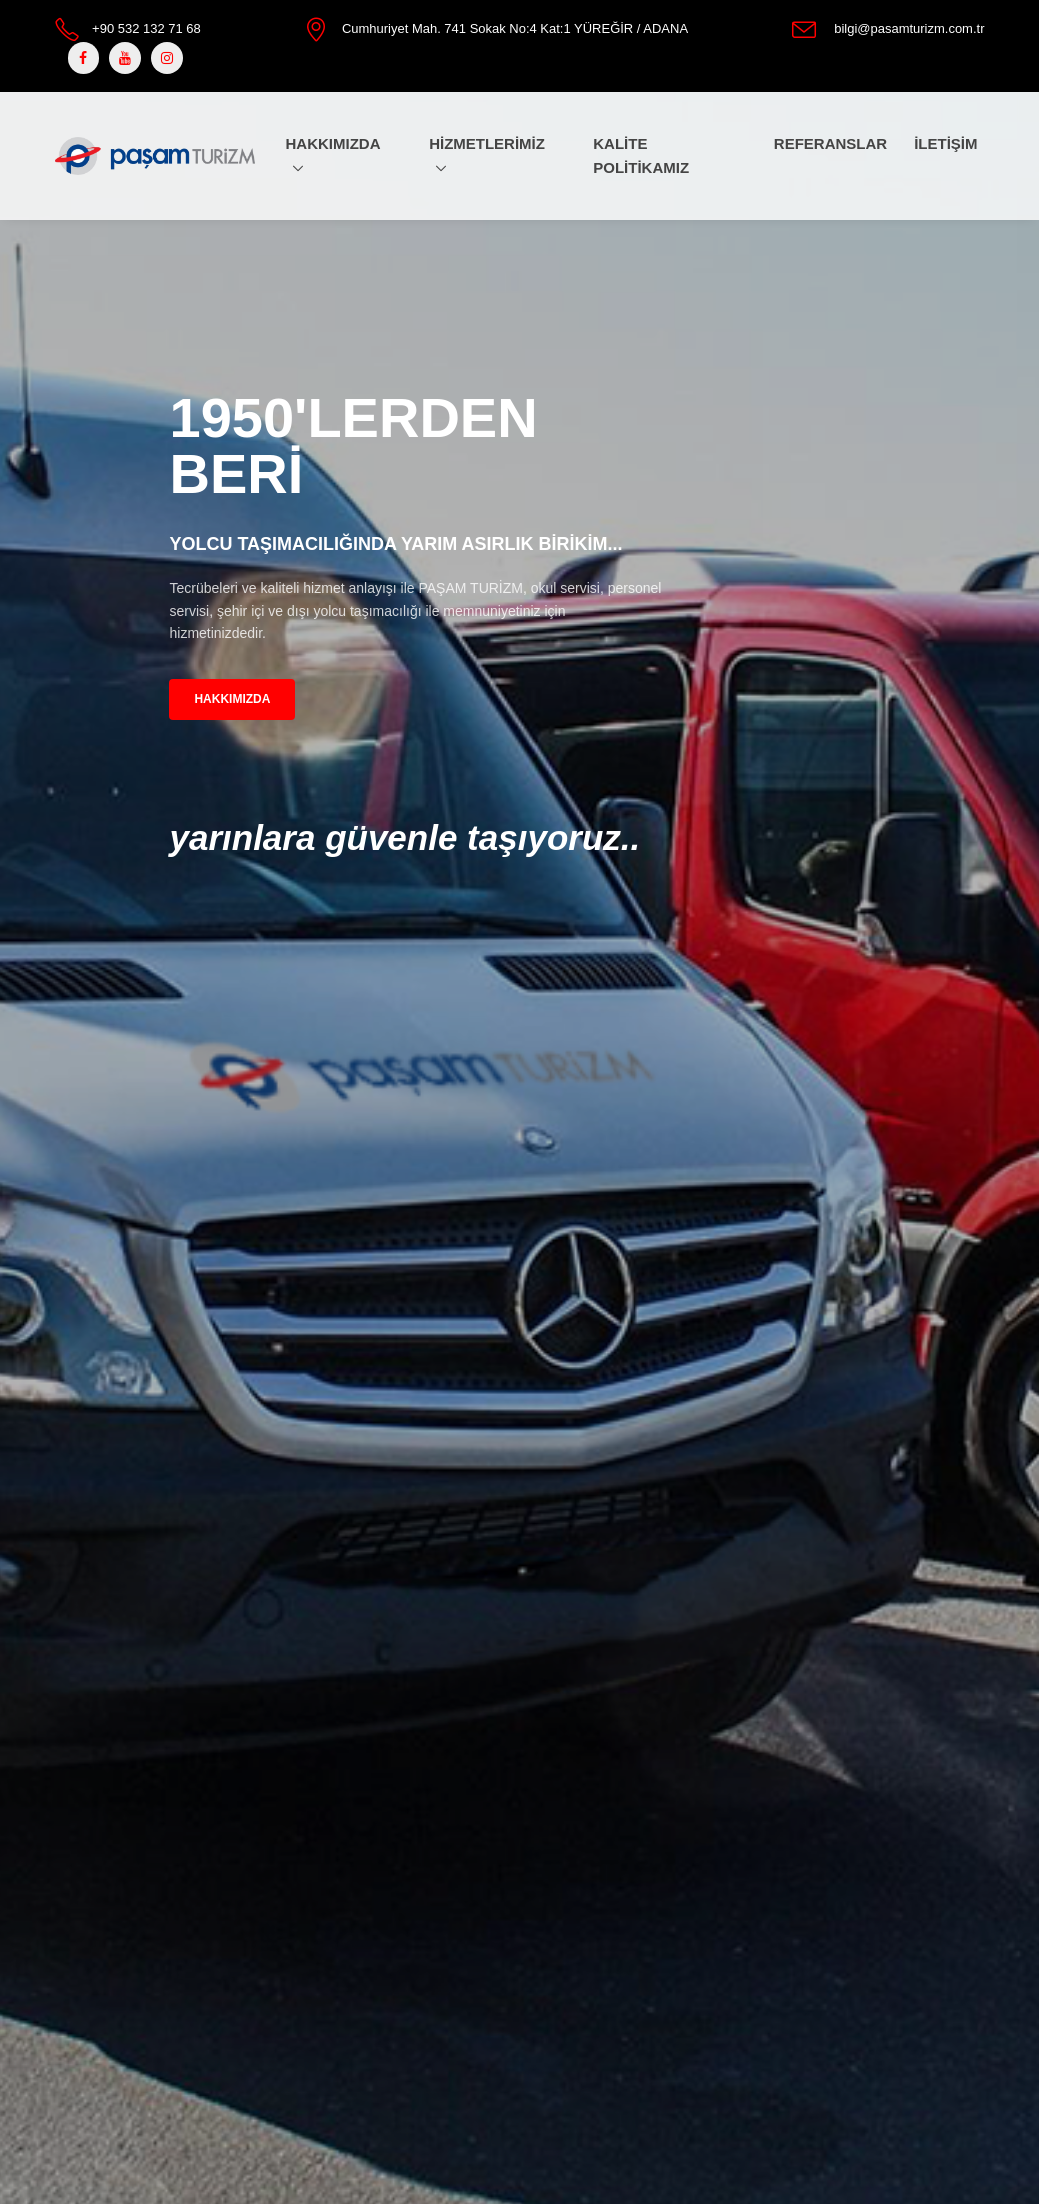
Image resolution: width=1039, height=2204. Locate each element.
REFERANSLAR (830, 143)
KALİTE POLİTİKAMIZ (641, 155)
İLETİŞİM (945, 143)
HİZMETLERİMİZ (487, 143)
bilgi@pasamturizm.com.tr (909, 28)
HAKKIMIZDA (333, 143)
